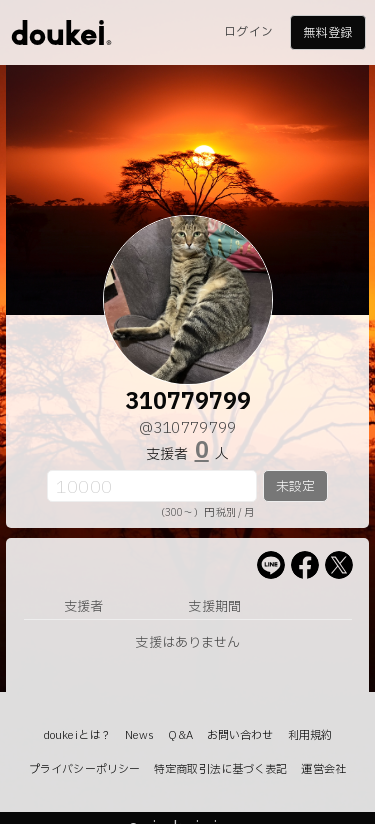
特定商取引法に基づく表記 (220, 769)
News (139, 735)
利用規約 (310, 735)
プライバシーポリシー (84, 769)
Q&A (180, 735)
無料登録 (327, 33)
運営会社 (323, 769)
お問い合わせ (240, 735)
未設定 (295, 487)
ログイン (248, 32)
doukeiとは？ (77, 735)
